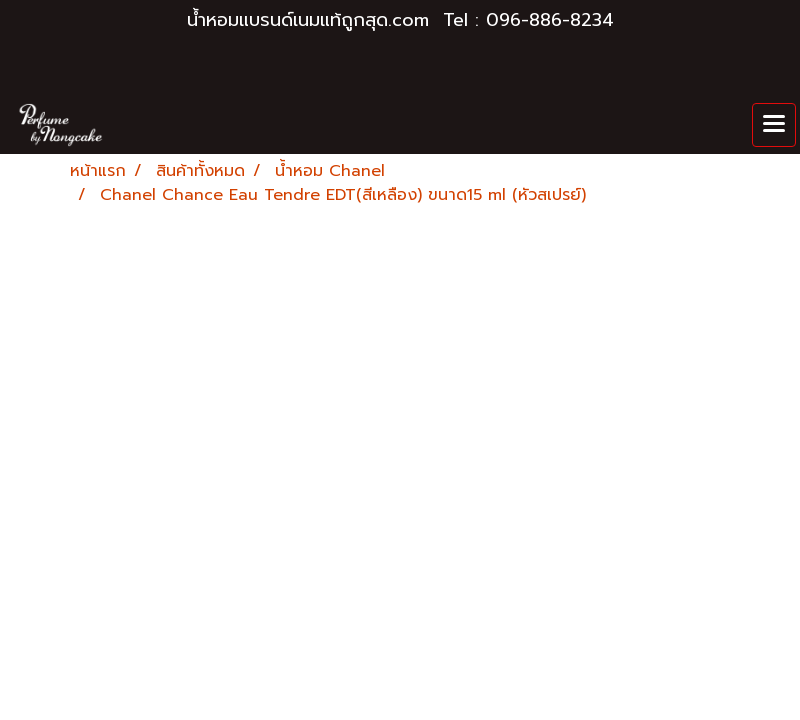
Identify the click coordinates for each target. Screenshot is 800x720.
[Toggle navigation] (774, 125)
